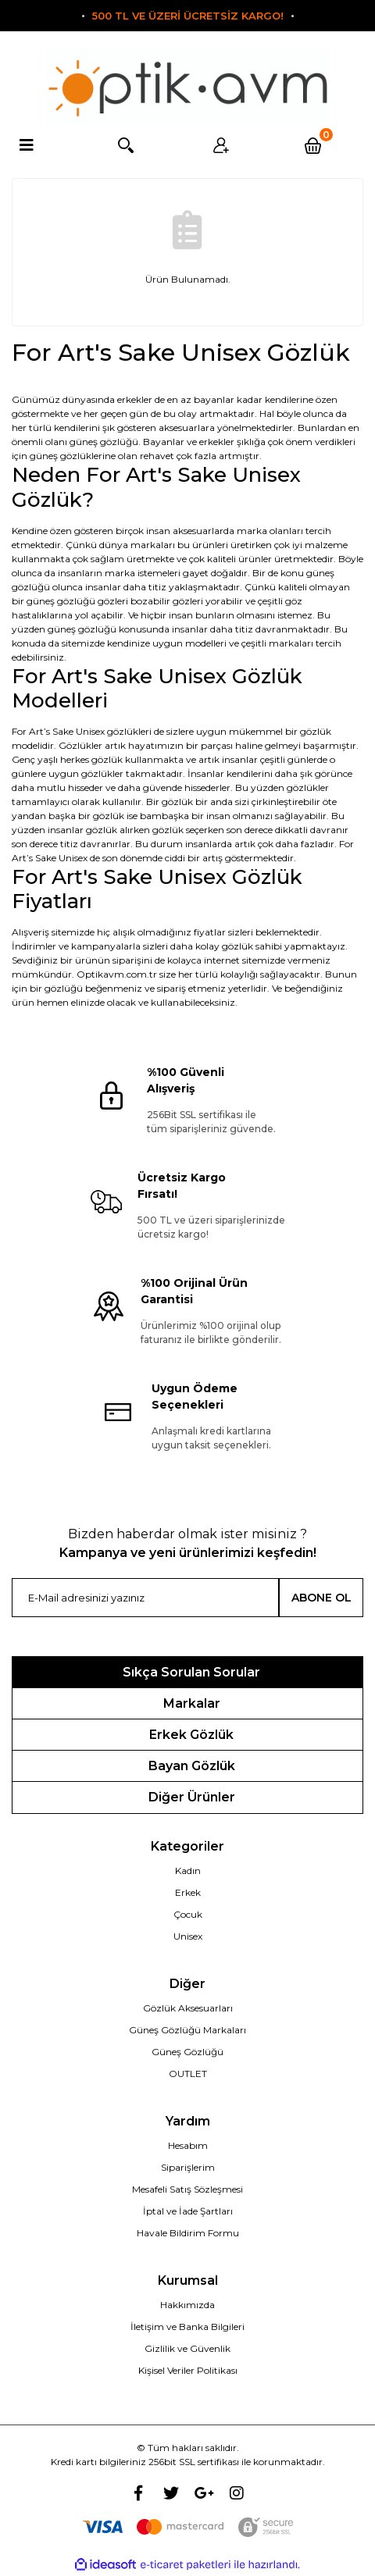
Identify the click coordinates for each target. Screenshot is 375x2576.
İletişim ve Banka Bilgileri (187, 2326)
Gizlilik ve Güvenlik (187, 2348)
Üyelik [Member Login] (219, 145)
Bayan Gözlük (191, 1765)
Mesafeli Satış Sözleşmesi (187, 2189)
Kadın (188, 1870)
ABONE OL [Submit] (321, 1598)
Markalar (191, 1703)
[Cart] (315, 145)
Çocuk (187, 1914)
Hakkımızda (187, 2305)
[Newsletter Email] (145, 1597)
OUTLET (188, 2073)
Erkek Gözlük (191, 1734)
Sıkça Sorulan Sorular (191, 1672)
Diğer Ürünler (191, 1797)
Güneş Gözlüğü (187, 2052)
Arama (123, 145)
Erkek (188, 1892)
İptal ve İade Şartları (188, 2211)
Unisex (187, 1936)
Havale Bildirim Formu (188, 2233)
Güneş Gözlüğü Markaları (187, 2030)
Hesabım (188, 2145)
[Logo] (187, 87)
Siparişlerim (188, 2167)
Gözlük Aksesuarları (188, 2008)
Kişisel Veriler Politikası (188, 2370)
